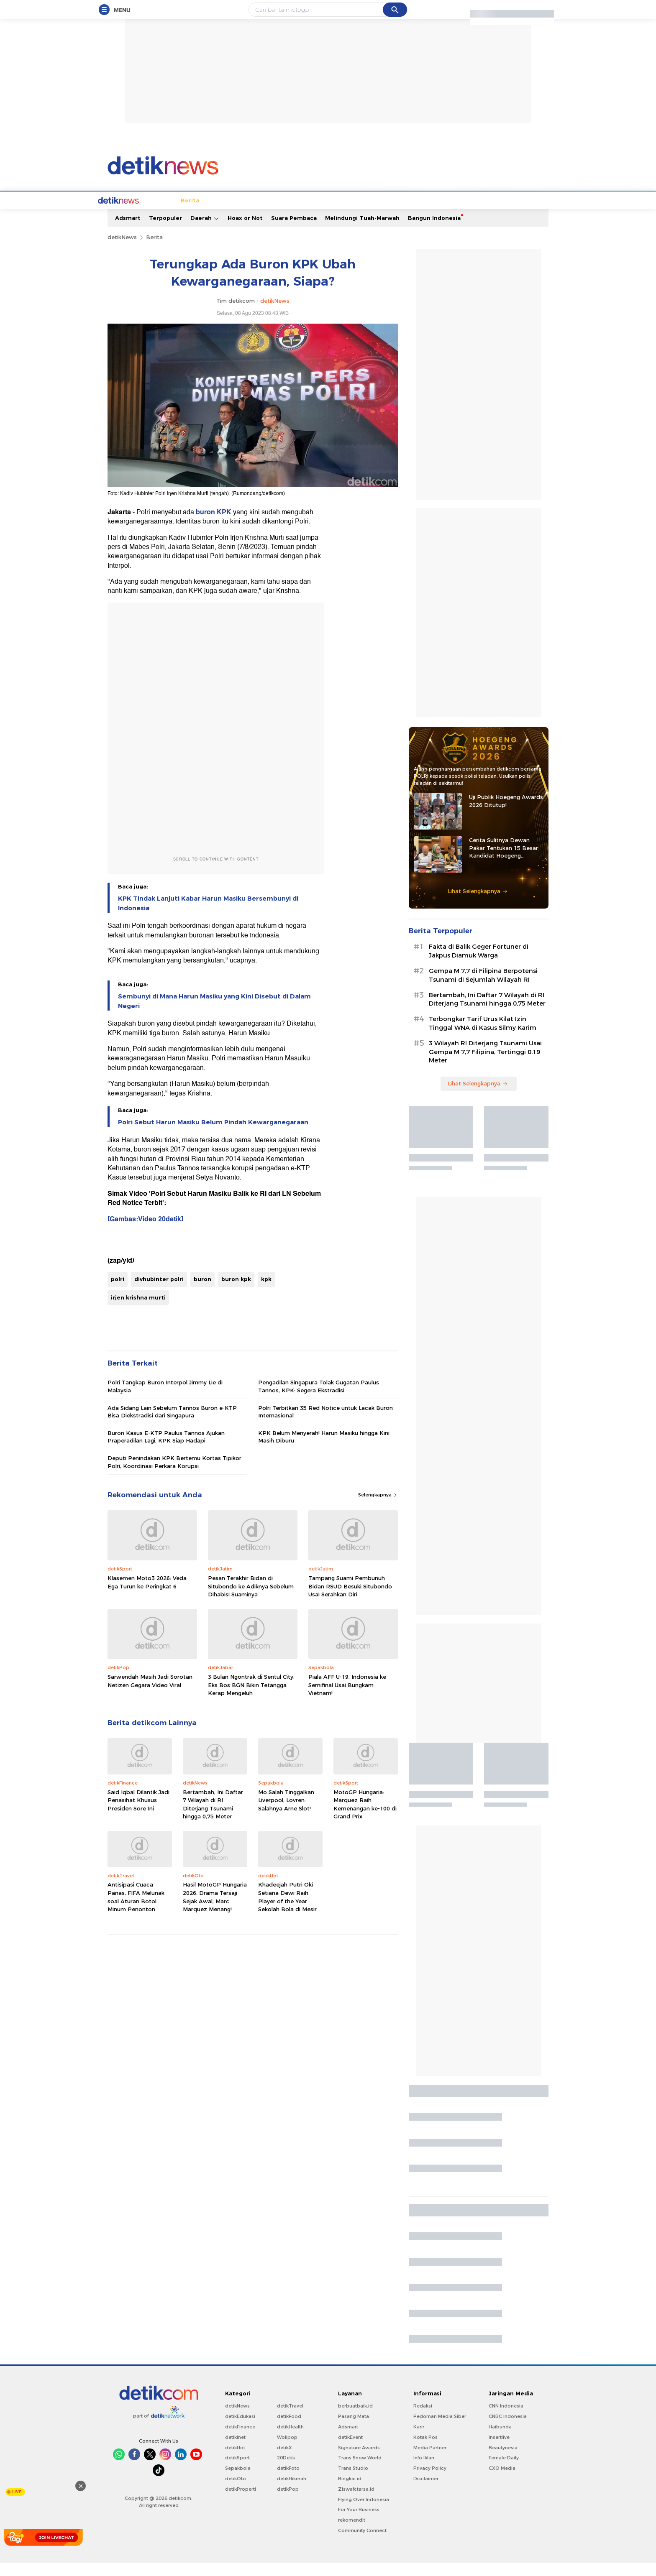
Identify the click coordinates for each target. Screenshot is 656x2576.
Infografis (439, 213)
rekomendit (351, 2533)
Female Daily (504, 2471)
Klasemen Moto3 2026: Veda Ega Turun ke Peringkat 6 (147, 1595)
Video (492, 213)
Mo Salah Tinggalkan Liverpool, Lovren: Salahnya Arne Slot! (286, 1813)
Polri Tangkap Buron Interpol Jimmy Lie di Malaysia (165, 1399)
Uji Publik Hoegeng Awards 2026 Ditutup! (506, 814)
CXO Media (502, 2481)
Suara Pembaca (294, 231)
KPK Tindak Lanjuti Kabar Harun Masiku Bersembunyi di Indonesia (208, 916)
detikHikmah (291, 2492)
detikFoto (288, 2481)
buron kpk (236, 1292)
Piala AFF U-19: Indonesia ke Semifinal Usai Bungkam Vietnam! (347, 1698)
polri (117, 1292)
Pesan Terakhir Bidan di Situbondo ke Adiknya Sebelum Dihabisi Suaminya (251, 1599)
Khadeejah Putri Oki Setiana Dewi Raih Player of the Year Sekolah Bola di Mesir (287, 1910)
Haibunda (500, 2440)
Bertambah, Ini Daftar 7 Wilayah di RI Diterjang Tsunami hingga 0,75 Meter (213, 1817)
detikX (297, 213)
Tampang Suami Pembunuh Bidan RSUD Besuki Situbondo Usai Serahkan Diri (350, 1599)
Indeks (518, 213)
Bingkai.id (349, 2492)
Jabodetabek (183, 213)
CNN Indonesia (506, 2419)
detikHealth (290, 2440)
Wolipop (287, 2450)
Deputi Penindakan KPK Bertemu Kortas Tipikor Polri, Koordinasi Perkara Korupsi (174, 1475)
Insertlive (499, 2450)
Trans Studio (353, 2481)
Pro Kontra (400, 213)
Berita (147, 213)
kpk (266, 1292)
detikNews (122, 250)
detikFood (289, 2430)
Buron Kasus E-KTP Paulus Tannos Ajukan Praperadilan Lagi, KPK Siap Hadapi (166, 1450)
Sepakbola (238, 2481)
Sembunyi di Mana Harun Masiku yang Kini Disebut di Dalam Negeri (214, 1014)
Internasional (230, 213)
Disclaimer (425, 2492)
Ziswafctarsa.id (356, 2502)
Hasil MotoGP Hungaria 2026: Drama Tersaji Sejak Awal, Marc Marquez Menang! (215, 1910)
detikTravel (290, 2419)
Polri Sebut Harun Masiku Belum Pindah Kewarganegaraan (213, 1135)
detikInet (235, 2450)
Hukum (269, 213)
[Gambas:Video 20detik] (145, 1232)
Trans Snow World (360, 2471)
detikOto (235, 2492)
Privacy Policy (429, 2481)
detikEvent (350, 2450)
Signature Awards (359, 2461)
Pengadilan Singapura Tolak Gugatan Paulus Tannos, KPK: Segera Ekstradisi (318, 1399)
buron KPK (214, 525)
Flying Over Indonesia (363, 2513)
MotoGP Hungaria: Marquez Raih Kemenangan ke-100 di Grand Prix (365, 1817)
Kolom (324, 213)
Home (120, 213)
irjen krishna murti (138, 1310)
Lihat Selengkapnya (478, 904)
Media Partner (429, 2461)
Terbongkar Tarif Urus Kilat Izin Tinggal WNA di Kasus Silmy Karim (482, 1037)
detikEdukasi (240, 2430)
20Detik (286, 2471)
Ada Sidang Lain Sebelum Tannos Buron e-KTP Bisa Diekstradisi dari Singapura (172, 1425)
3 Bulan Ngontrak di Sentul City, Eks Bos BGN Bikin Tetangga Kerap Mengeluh (251, 1698)
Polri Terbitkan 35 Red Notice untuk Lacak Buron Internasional (325, 1425)
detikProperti (240, 2502)
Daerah (204, 231)
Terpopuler (165, 231)
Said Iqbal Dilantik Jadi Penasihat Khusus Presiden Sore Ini (138, 1813)
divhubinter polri (159, 1292)
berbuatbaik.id (355, 2419)
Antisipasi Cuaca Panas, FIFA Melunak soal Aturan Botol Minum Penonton (136, 1910)
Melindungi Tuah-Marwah (362, 231)
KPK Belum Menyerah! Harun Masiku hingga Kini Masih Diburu (324, 1450)
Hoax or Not (245, 231)
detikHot (235, 2461)
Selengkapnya (378, 1508)
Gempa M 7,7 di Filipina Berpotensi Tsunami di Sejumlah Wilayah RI (483, 988)
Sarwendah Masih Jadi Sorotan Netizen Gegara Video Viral (150, 1694)
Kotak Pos (425, 2450)
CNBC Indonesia (508, 2430)
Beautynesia (503, 2461)
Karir (418, 2440)
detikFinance (240, 2440)
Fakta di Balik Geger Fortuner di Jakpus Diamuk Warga (478, 964)
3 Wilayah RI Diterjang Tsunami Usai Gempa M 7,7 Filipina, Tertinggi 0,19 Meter (485, 1065)
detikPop (288, 2502)
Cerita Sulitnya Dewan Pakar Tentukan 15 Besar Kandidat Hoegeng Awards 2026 (503, 861)
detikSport (237, 2471)
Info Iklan (423, 2471)
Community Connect (362, 2544)
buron (202, 1292)
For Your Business (358, 2523)
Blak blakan (359, 213)
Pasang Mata (353, 2430)
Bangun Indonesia (434, 231)
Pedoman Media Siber (439, 2430)
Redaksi (422, 2419)
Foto (468, 213)
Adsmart (128, 231)
